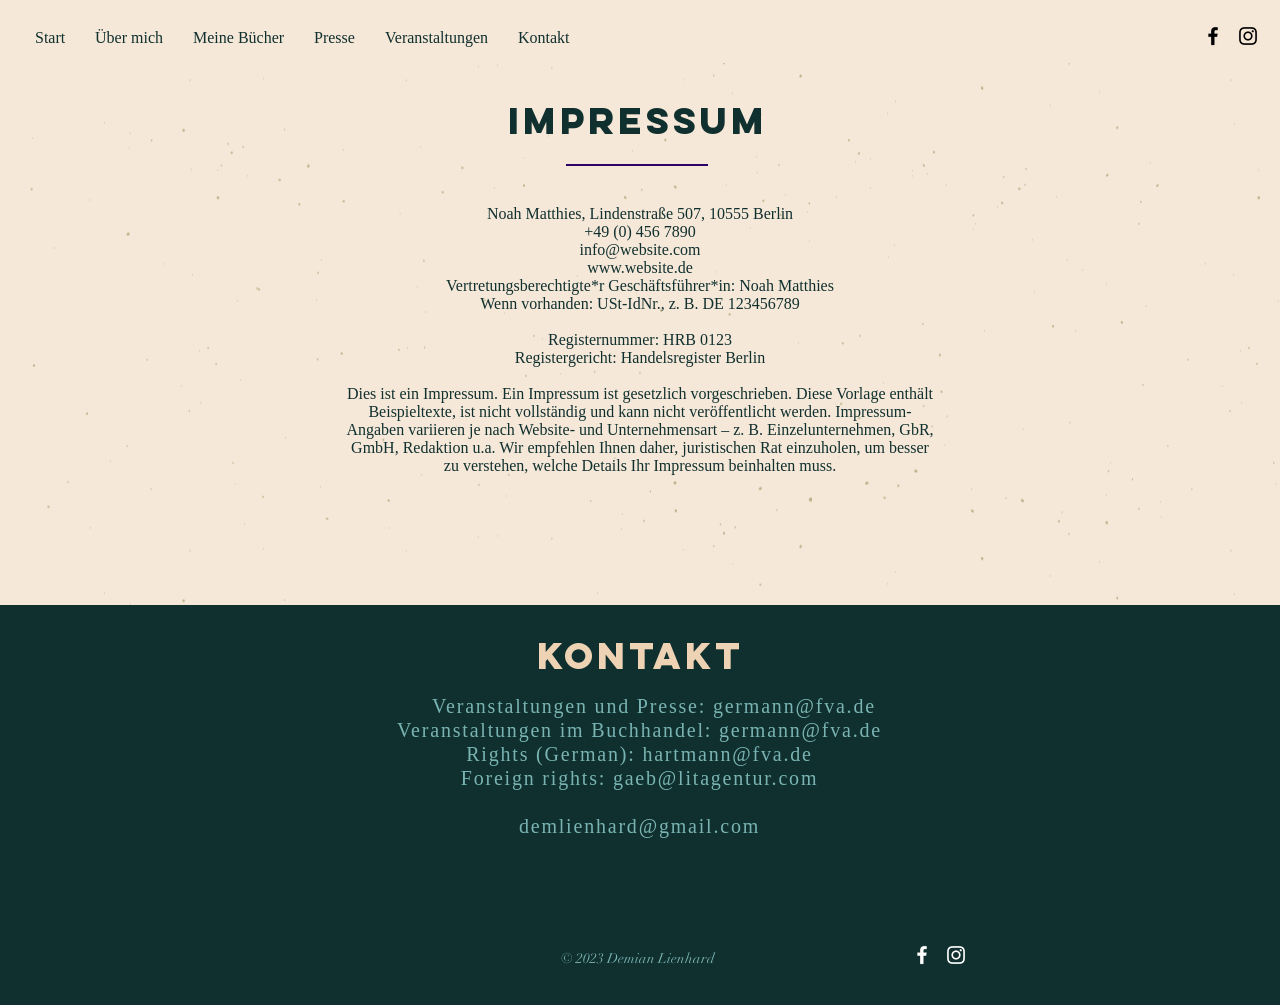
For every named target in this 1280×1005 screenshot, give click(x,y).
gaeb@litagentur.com (715, 778)
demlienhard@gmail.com (639, 826)
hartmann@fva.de (727, 754)
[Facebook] (1213, 36)
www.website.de (640, 267)
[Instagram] (1248, 36)
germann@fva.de (794, 706)
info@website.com (640, 249)
